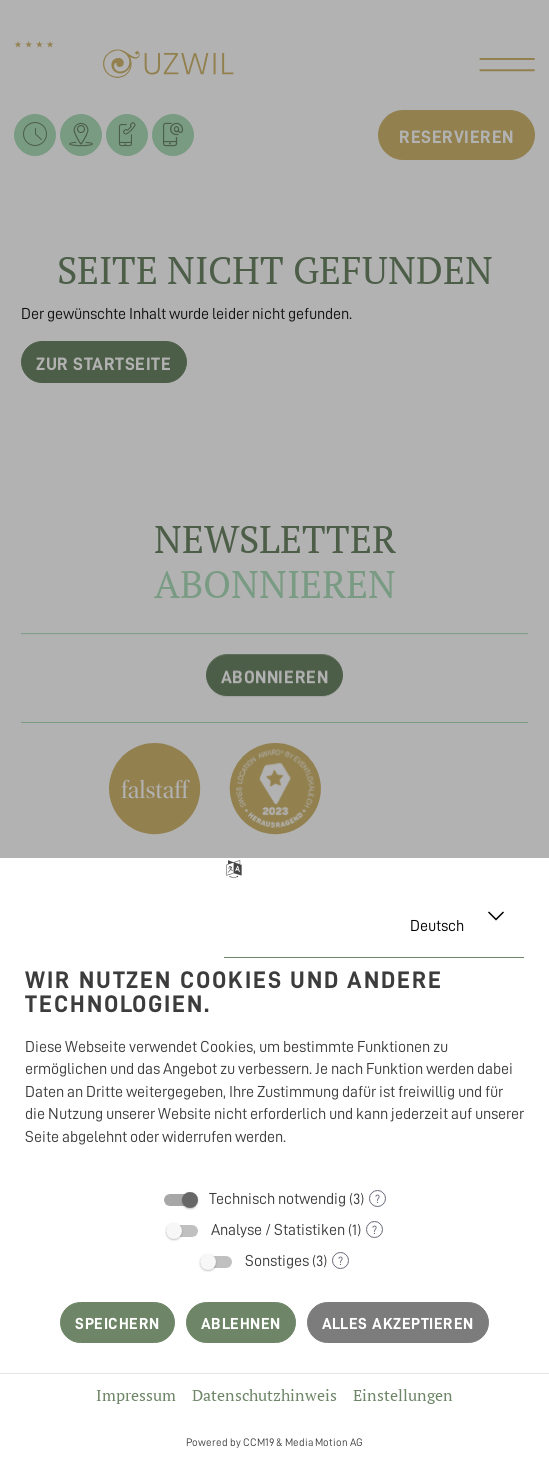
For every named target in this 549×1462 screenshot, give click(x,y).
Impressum (136, 1395)
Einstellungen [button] (403, 1395)
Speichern (117, 1324)
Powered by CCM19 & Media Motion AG (274, 1442)
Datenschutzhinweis (264, 1395)
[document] (274, 1061)
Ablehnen (241, 1324)
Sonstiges (277, 1261)
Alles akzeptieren (398, 1324)
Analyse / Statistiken (278, 1230)
